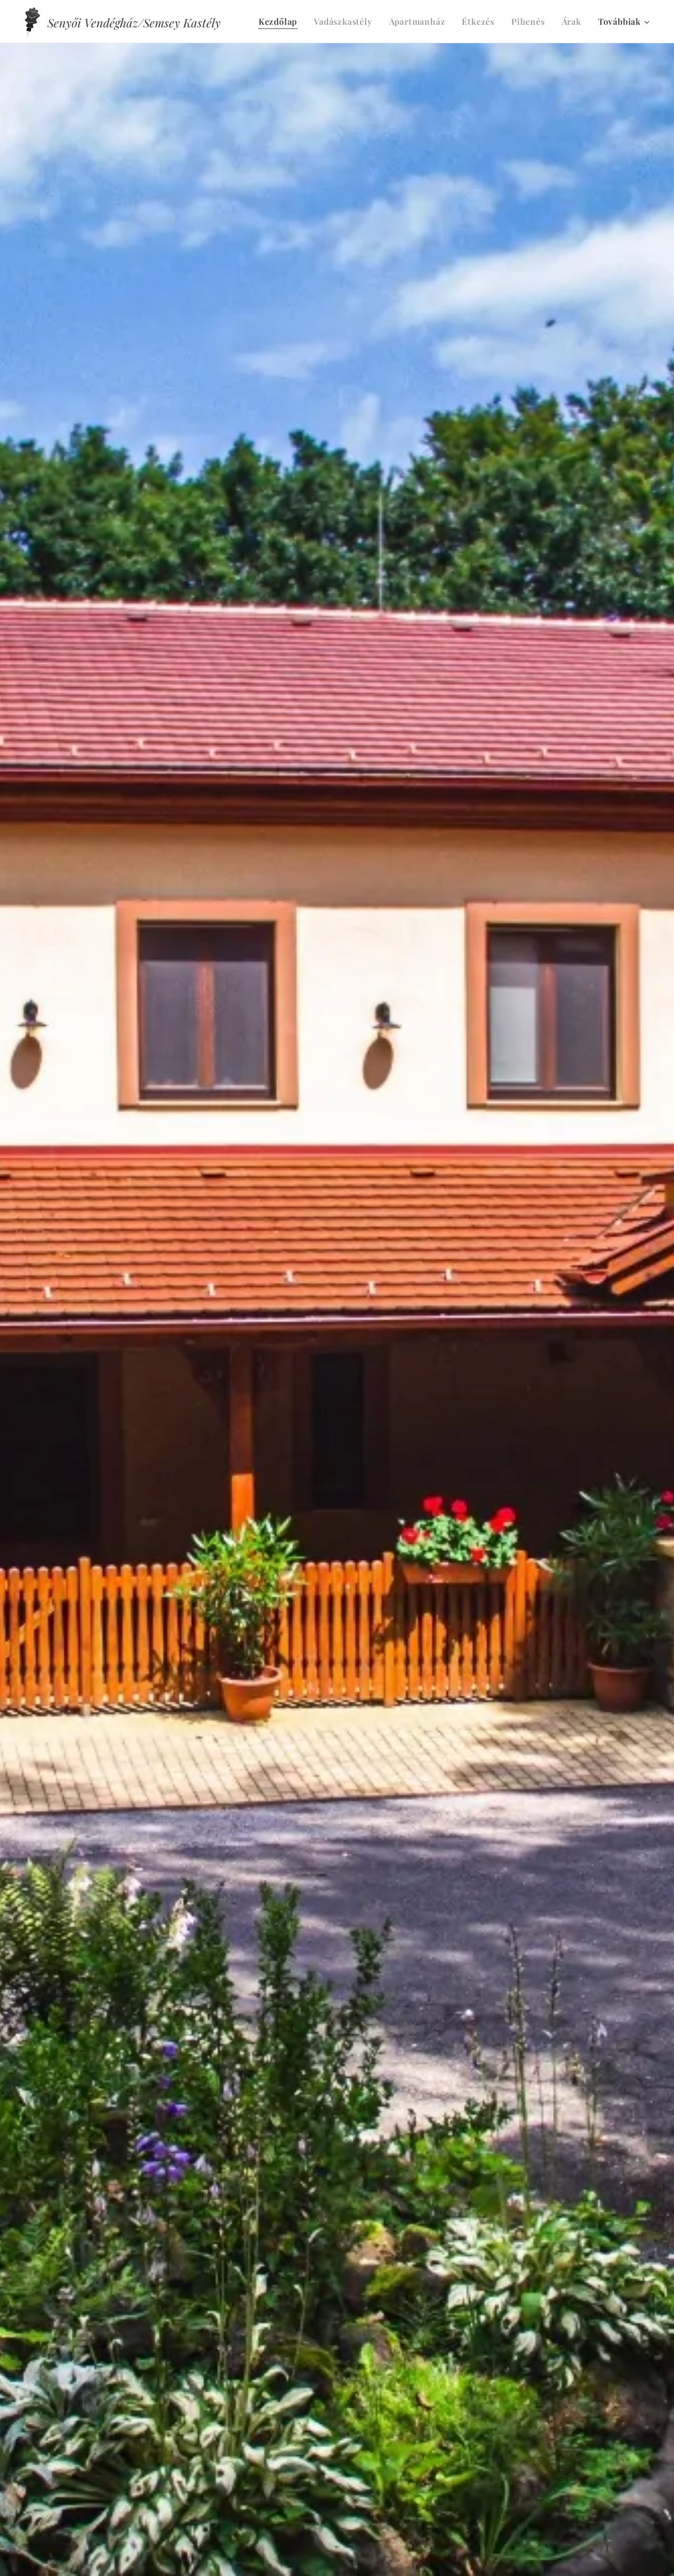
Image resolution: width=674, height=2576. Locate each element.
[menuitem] (280, 21)
